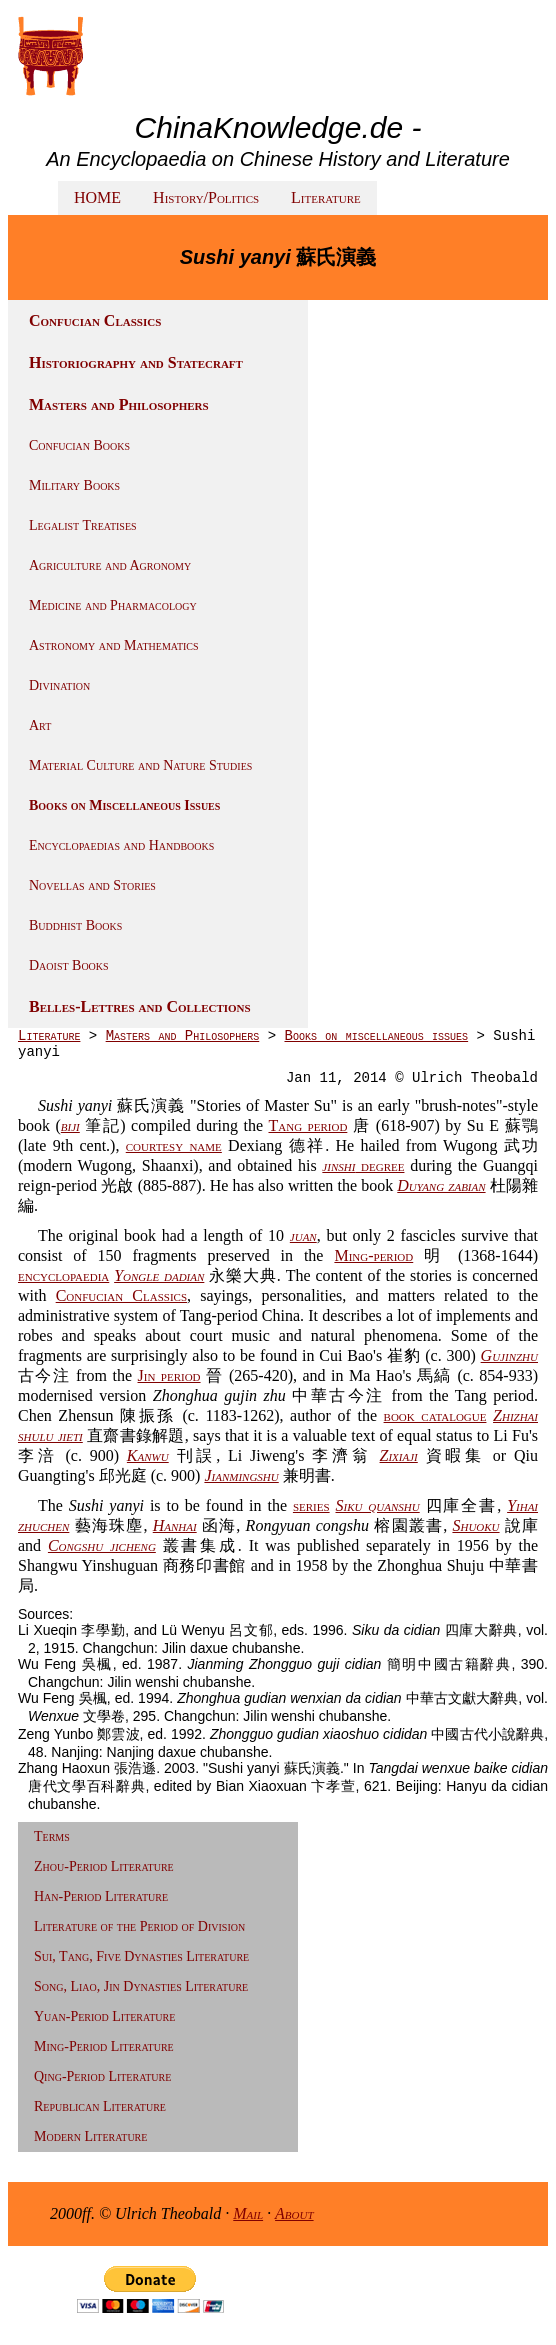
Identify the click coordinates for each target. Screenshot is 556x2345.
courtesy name (174, 1145)
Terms (52, 1836)
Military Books (74, 485)
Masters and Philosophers (119, 404)
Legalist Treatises (83, 525)
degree (363, 1165)
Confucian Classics (95, 320)
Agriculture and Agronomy (110, 565)
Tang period (308, 1125)
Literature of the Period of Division (139, 1926)
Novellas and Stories (92, 885)
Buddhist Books (75, 925)
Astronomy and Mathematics (114, 645)
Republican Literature (100, 2106)
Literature (326, 197)
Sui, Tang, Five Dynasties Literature (141, 1956)
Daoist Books (69, 965)
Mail (248, 2213)
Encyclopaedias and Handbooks (121, 845)
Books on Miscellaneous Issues (124, 805)
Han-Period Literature (101, 1896)
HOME (97, 197)
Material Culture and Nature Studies (140, 765)
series (311, 1505)
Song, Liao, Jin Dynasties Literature (141, 1986)
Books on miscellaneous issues (376, 1036)
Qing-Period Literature (102, 2076)
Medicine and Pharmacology (113, 605)
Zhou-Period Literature (104, 1866)
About (294, 2213)
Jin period (169, 1375)
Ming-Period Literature (104, 2046)
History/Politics (206, 197)
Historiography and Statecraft (136, 362)
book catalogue (435, 1415)
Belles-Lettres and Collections (140, 1006)
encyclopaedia (63, 1275)
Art (40, 725)
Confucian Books (79, 445)
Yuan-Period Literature (104, 2016)
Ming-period (373, 1255)
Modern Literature (90, 2136)
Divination (59, 685)
